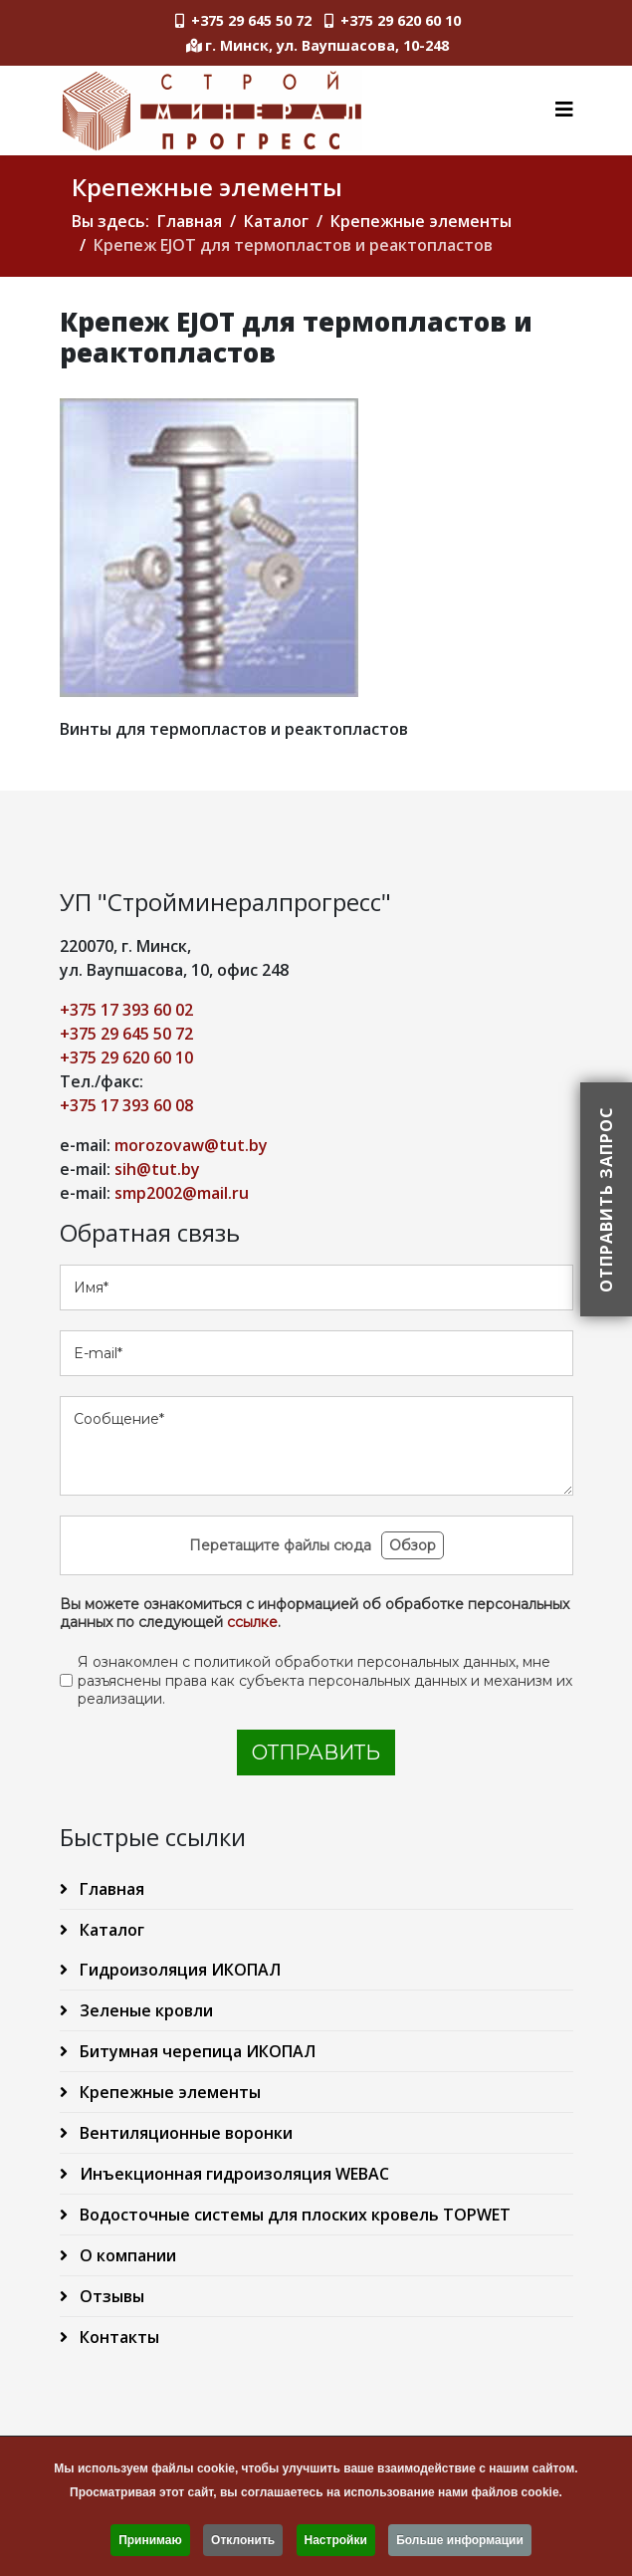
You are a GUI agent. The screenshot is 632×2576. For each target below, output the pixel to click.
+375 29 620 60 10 (400, 20)
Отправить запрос (606, 1199)
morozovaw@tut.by (191, 1145)
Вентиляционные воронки (184, 2133)
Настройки (336, 2544)
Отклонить (243, 2544)
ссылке (252, 1622)
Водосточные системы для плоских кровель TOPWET (293, 2214)
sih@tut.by (157, 1169)
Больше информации (460, 2544)
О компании (126, 2255)
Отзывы (110, 2296)
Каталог (276, 221)
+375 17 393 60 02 (126, 1010)
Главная (189, 221)
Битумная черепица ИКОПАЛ (196, 2051)
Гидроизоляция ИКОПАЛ (178, 1970)
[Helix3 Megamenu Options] (564, 109)
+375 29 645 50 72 (251, 20)
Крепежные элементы (421, 221)
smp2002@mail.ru (181, 1193)
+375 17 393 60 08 (126, 1105)
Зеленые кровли (144, 2010)
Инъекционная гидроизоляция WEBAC (232, 2174)
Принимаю (150, 2544)
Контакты (117, 2337)
